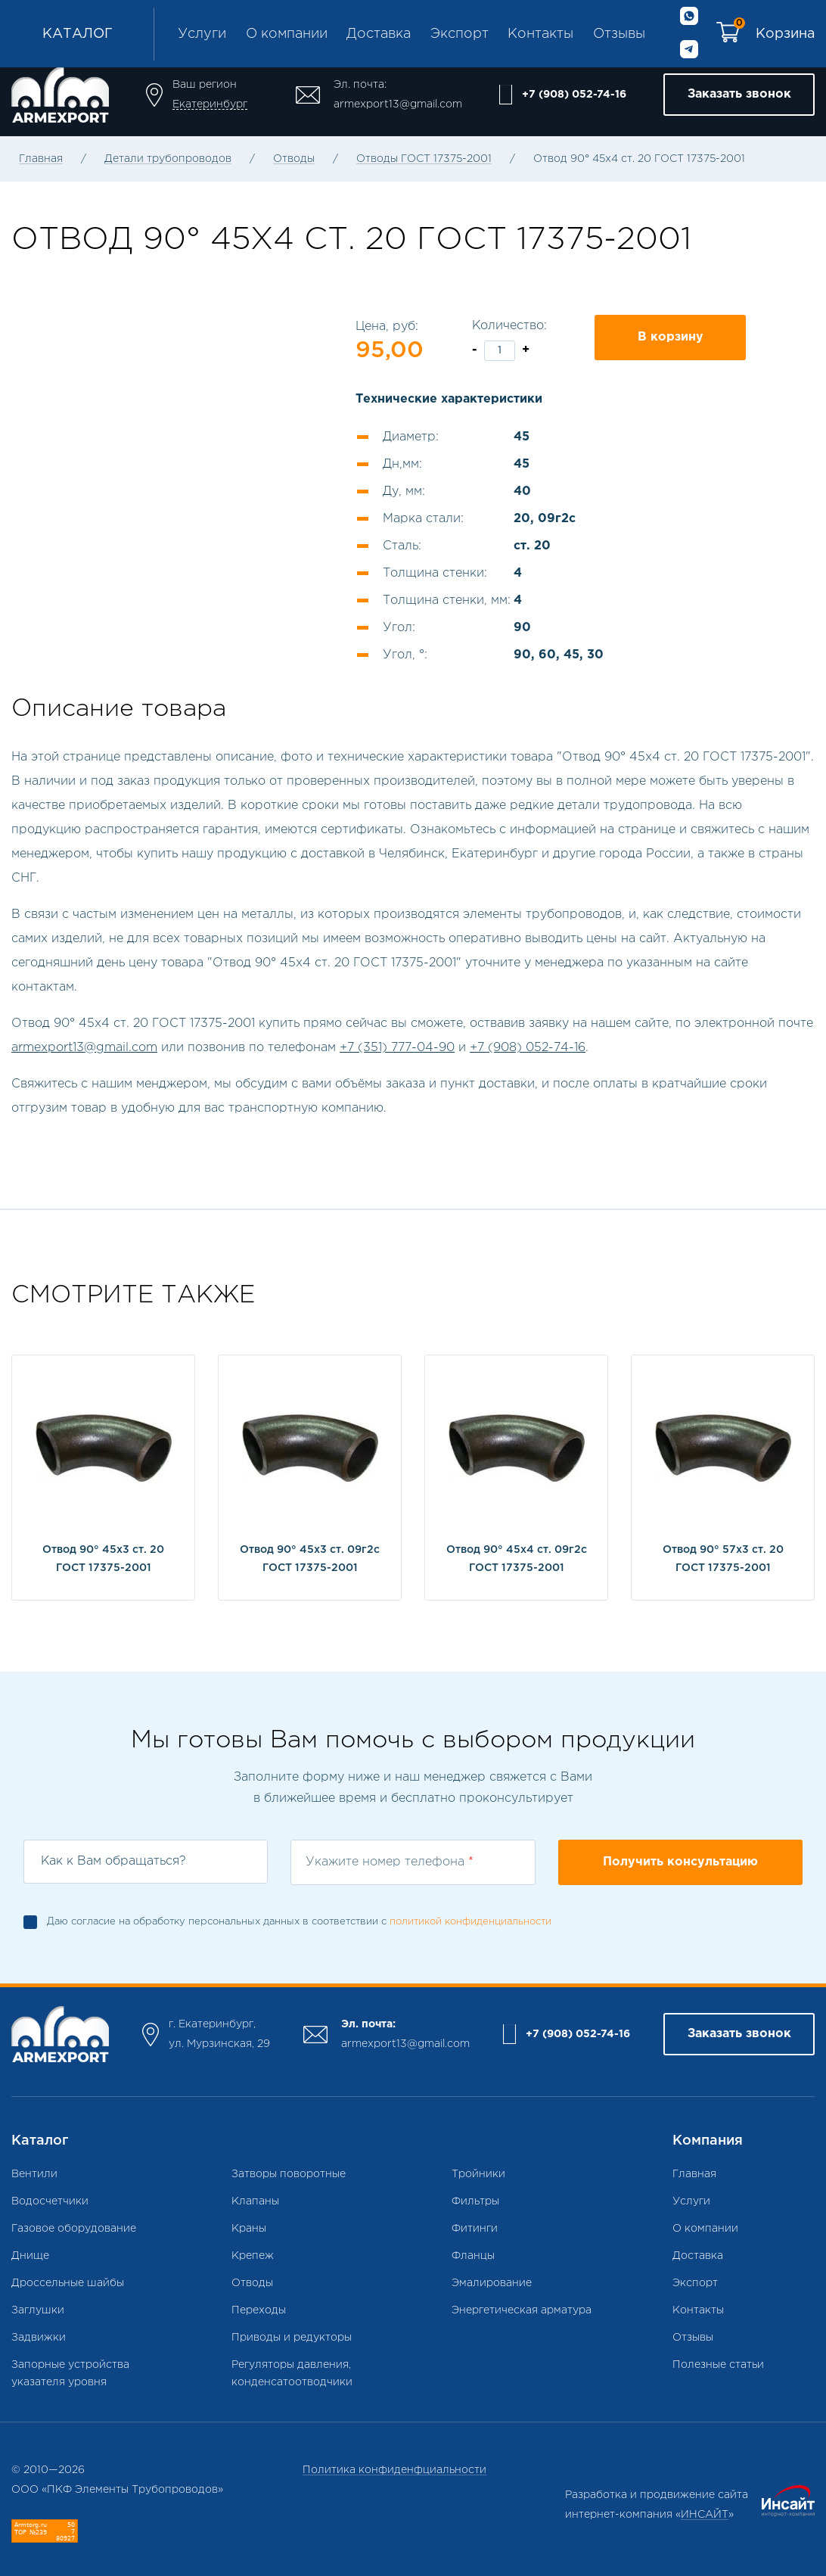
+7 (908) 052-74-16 (574, 94)
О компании (287, 34)
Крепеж (252, 2255)
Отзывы (619, 34)
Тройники (478, 2174)
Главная (41, 158)
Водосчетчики (49, 2201)
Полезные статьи (718, 2364)
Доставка (378, 34)
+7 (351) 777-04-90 (397, 1047)
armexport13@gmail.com (398, 104)
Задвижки (38, 2337)
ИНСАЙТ (704, 2514)
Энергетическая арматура (522, 2310)
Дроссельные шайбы (67, 2283)
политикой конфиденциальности (470, 1922)
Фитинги (475, 2228)
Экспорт (459, 34)
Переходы (258, 2310)
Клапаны (255, 2201)
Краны (248, 2228)
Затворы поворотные (288, 2174)
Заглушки (37, 2310)
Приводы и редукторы (291, 2337)
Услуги (202, 34)
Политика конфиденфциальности (394, 2470)
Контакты (540, 34)
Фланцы (473, 2255)
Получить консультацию (680, 1862)
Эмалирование (492, 2283)
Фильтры (475, 2201)
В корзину (670, 337)
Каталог (77, 34)
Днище (30, 2255)
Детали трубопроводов (167, 158)
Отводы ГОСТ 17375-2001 (424, 158)
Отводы (294, 158)
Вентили (34, 2174)
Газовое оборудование (73, 2228)
